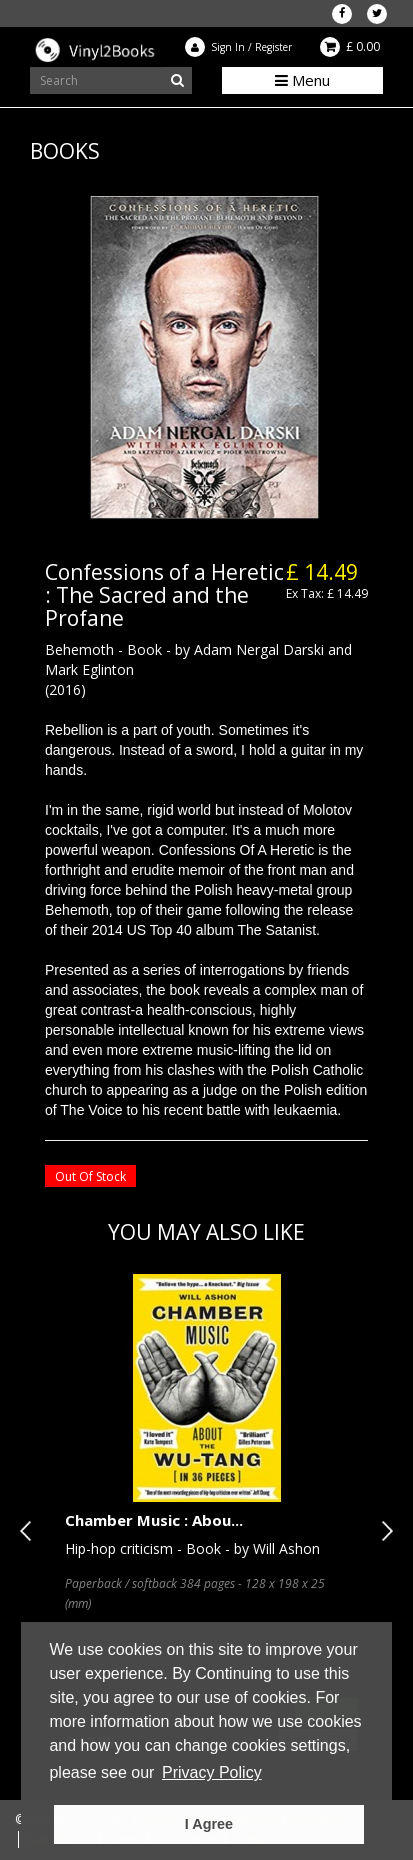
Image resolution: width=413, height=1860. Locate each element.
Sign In (228, 47)
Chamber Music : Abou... (154, 1520)
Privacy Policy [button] (212, 1772)
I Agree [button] (209, 1824)
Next (383, 1531)
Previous (30, 1531)
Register (273, 47)
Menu (302, 80)
